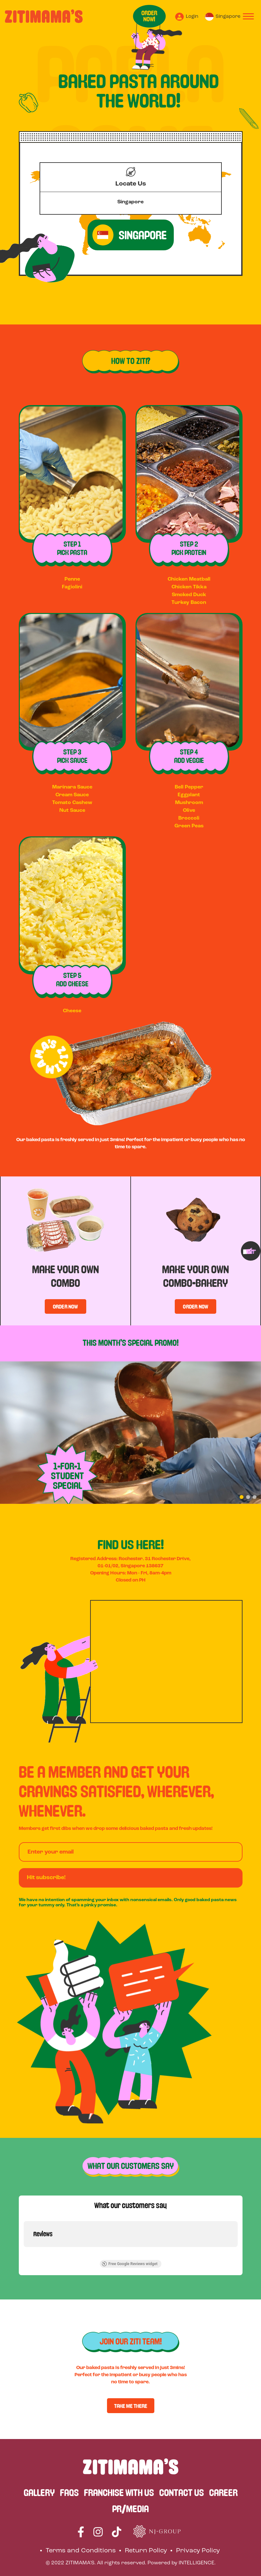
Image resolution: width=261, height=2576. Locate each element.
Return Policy (146, 2551)
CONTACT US (181, 2492)
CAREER (223, 2492)
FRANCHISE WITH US (119, 2492)
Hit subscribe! (46, 1877)
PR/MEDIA (130, 2509)
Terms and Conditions (81, 2551)
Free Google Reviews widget (129, 2263)
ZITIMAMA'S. (80, 2563)
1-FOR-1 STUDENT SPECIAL (67, 1475)
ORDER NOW (65, 1306)
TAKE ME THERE (130, 2406)
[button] (241, 1497)
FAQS (69, 2492)
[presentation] (250, 1251)
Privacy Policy (198, 2551)
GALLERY (39, 2492)
